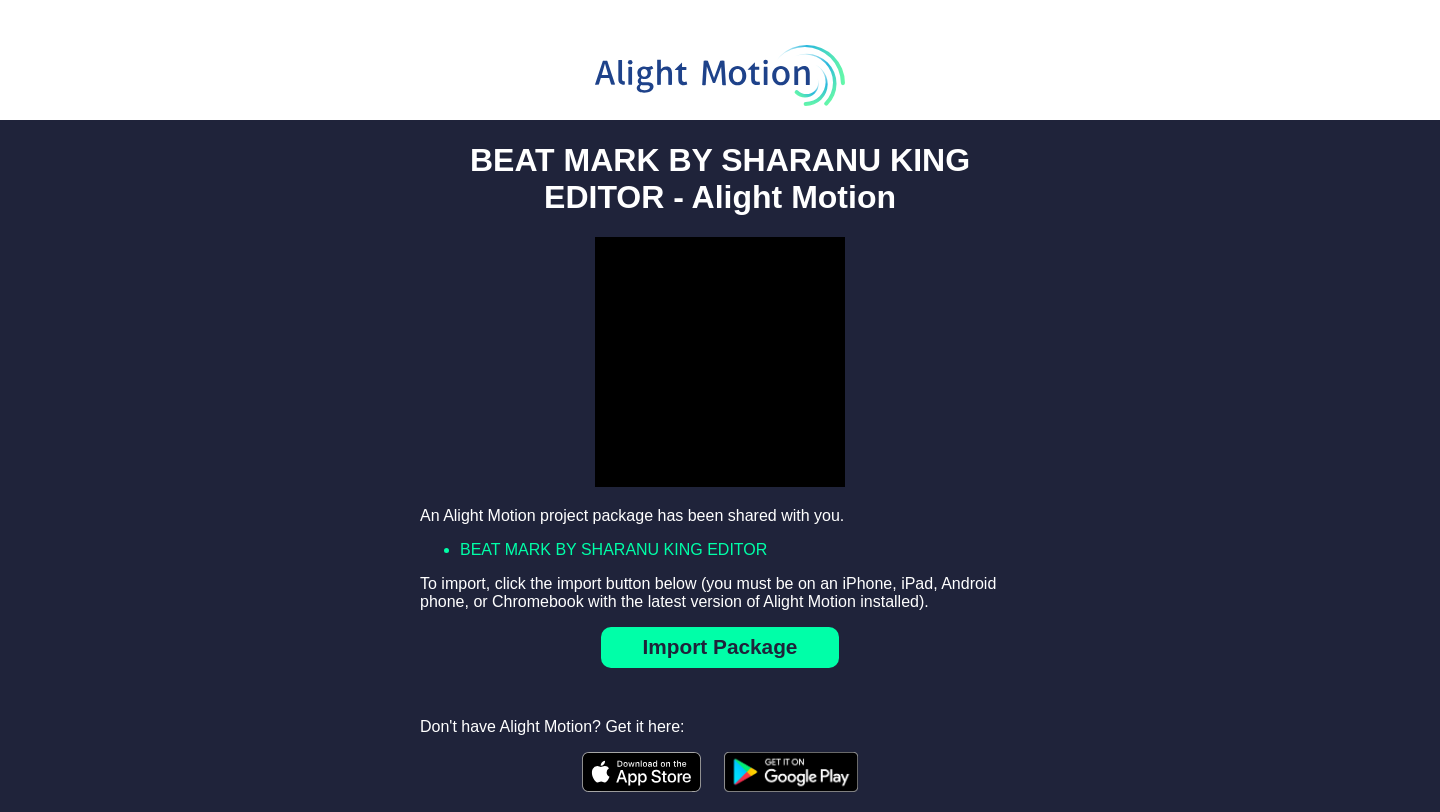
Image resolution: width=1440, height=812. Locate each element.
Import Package (720, 646)
